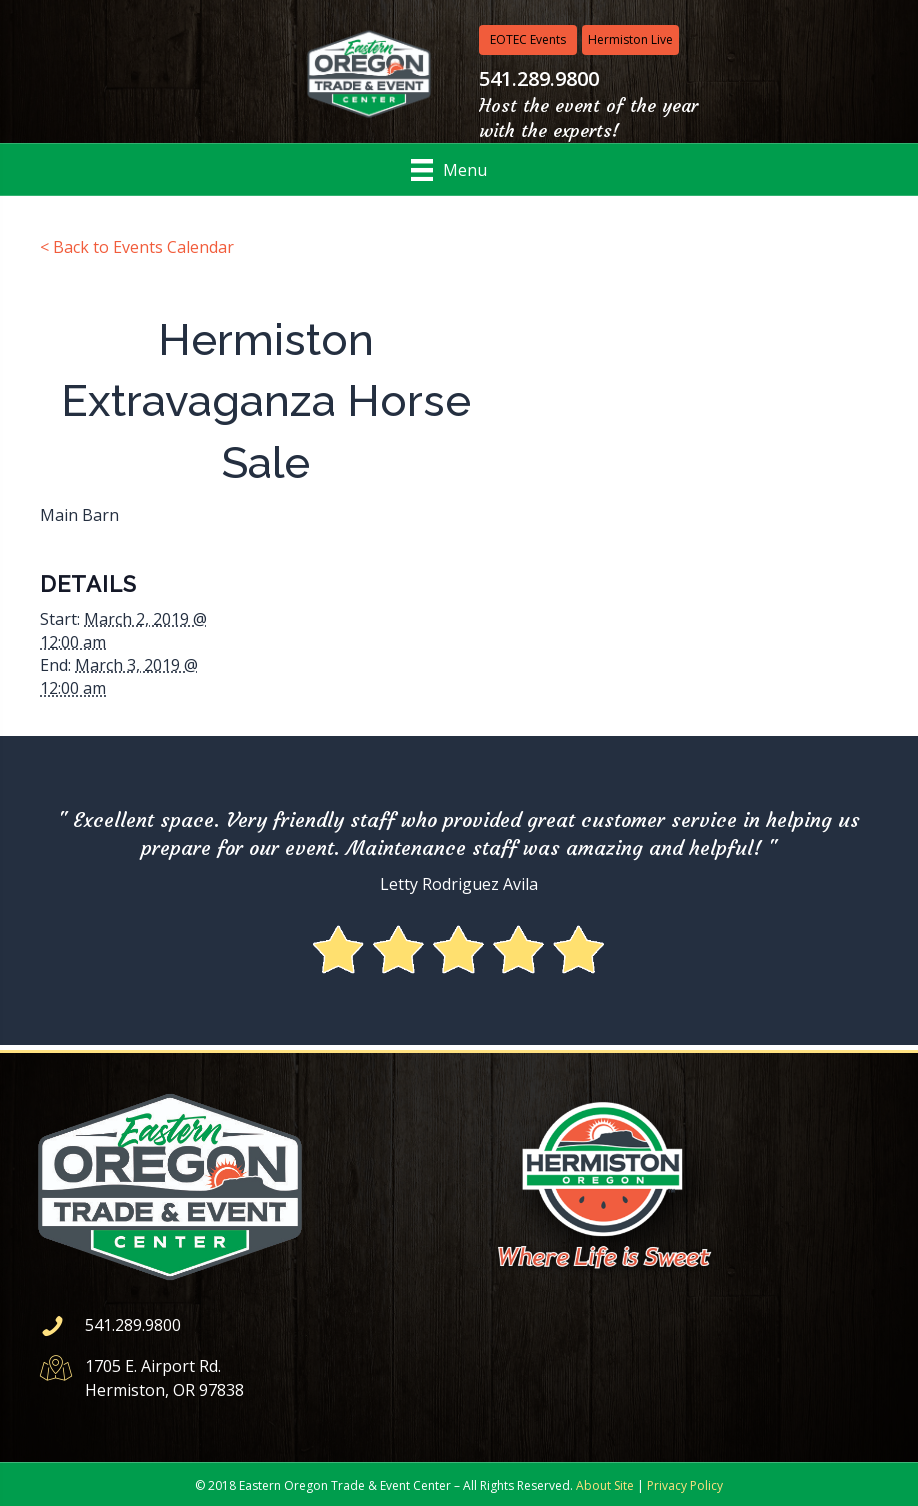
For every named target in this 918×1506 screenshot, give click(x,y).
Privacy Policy (685, 1485)
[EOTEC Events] (528, 40)
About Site (605, 1485)
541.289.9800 (133, 1325)
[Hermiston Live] (631, 40)
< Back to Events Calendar (137, 247)
